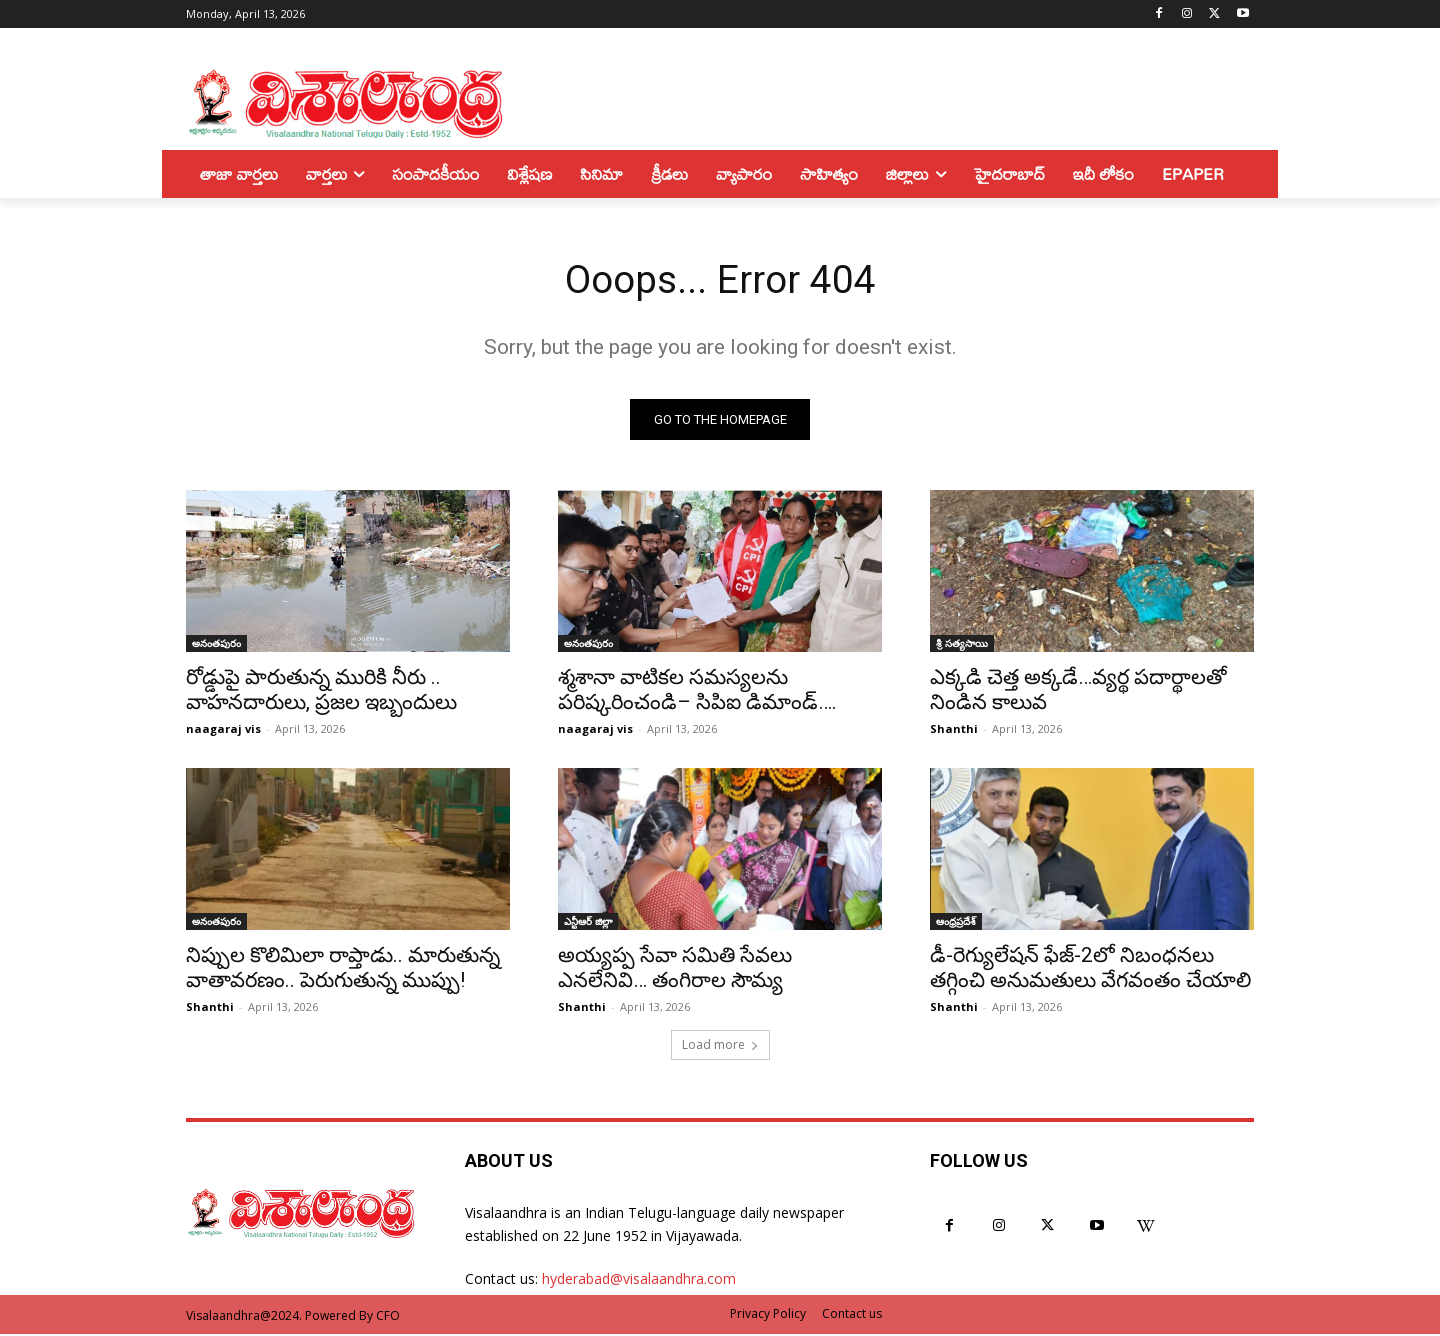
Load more (720, 1046)
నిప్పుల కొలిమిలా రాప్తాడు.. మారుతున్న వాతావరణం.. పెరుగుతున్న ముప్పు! (343, 969)
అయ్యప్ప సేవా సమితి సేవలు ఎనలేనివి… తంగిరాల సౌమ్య (675, 969)
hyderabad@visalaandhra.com (639, 1280)
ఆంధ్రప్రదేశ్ (956, 923)
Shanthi (954, 730)
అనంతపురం (216, 645)
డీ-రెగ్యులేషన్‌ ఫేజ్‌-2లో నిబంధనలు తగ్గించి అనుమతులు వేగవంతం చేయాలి (1090, 969)
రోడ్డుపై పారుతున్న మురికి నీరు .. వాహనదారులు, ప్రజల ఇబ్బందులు (321, 691)
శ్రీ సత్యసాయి (962, 645)
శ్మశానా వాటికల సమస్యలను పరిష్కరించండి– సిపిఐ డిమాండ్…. (697, 691)
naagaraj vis (223, 730)
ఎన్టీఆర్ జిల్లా (588, 923)
